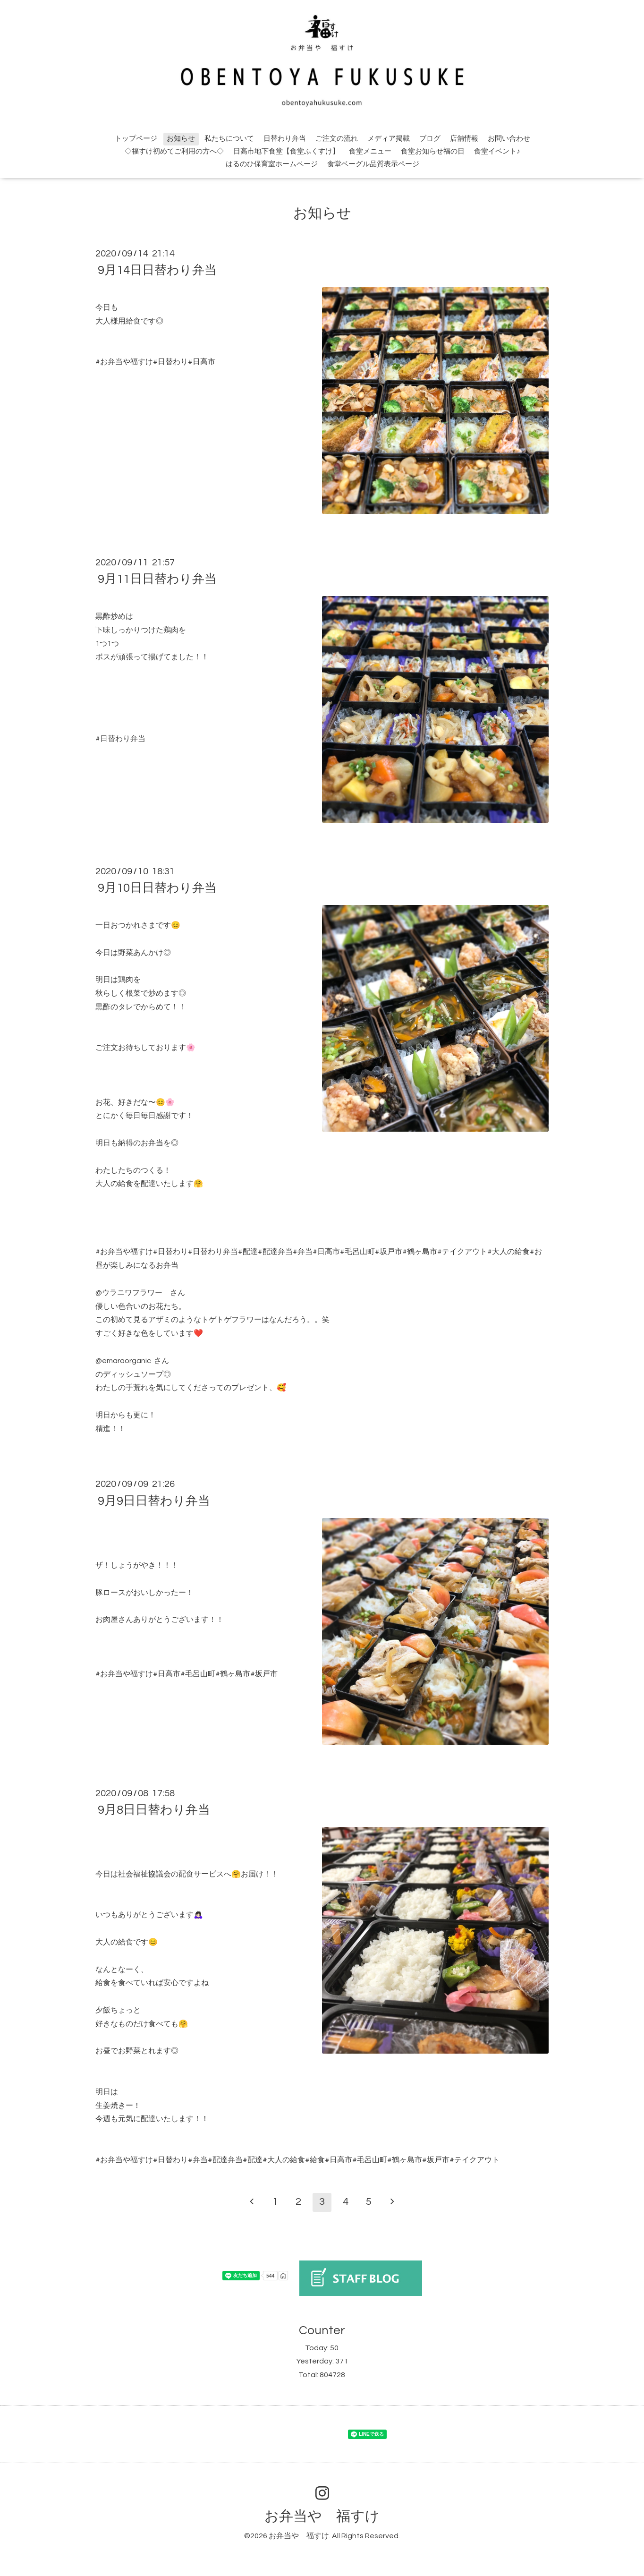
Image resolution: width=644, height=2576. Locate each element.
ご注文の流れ (336, 138)
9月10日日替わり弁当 (157, 888)
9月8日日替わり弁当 (154, 1810)
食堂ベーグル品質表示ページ (373, 164)
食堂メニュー (370, 151)
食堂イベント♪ (497, 151)
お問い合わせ (509, 138)
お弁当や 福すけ (322, 2516)
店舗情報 (464, 138)
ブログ (430, 138)
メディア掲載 (388, 138)
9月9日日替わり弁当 (154, 1500)
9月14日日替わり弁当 (157, 270)
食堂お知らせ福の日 (433, 151)
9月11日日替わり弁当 (157, 579)
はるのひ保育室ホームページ (272, 164)
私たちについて (229, 138)
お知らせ (181, 138)
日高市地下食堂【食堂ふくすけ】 (286, 151)
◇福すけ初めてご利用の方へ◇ (174, 151)
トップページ (136, 138)
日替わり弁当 (284, 138)
